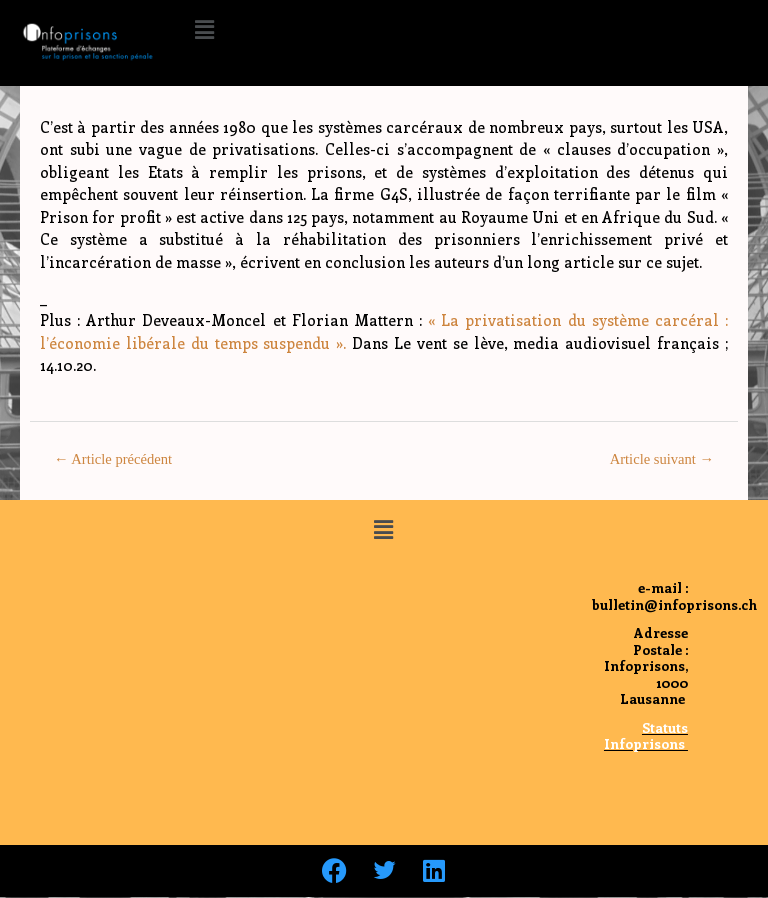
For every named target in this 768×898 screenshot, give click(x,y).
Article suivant (662, 459)
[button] (204, 29)
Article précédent (113, 459)
